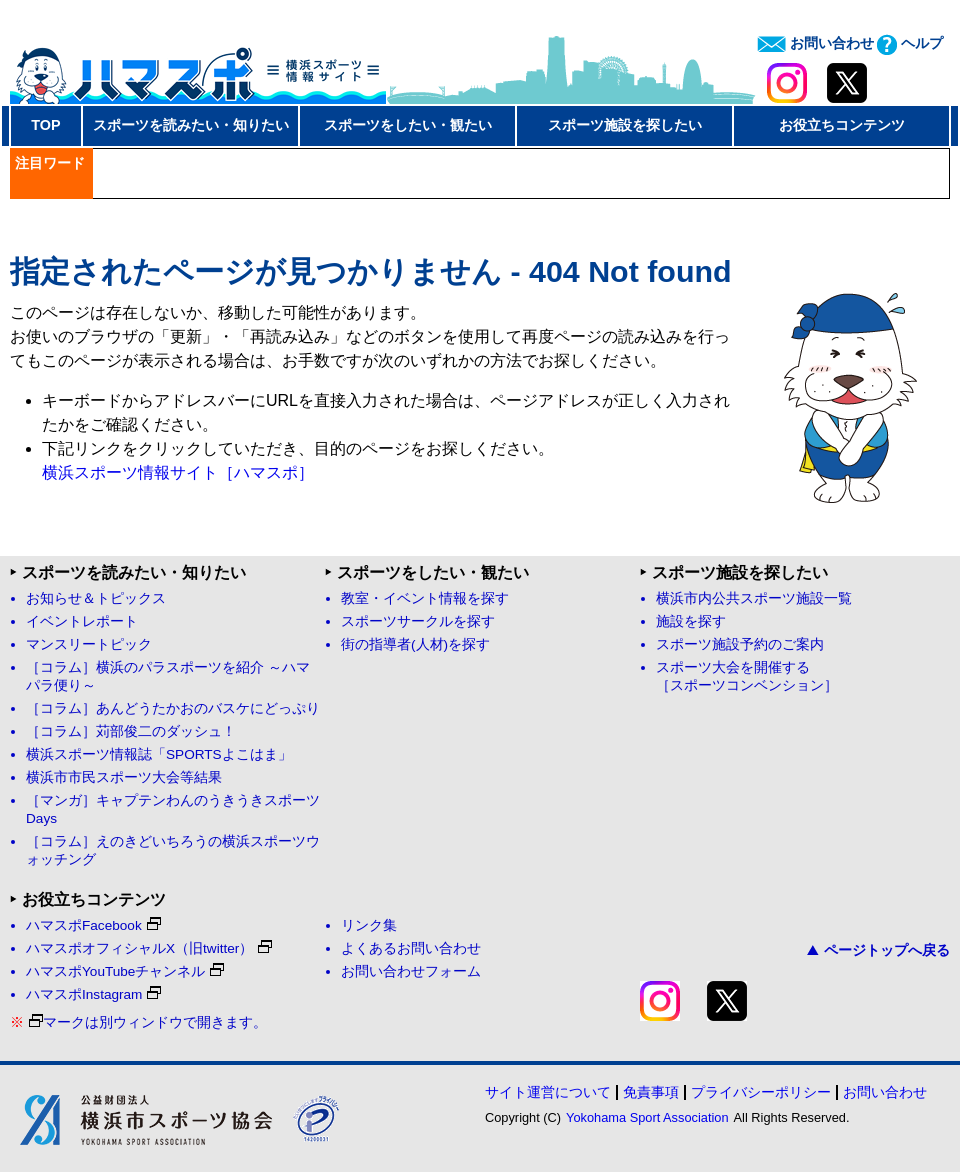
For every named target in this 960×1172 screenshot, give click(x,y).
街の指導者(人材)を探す (415, 644)
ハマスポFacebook (93, 925)
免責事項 (651, 1092)
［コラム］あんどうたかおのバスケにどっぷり (173, 708)
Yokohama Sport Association (647, 1117)
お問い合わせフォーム (411, 971)
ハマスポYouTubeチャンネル (125, 971)
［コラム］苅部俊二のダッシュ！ (131, 731)
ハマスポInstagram (93, 994)
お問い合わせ (815, 43)
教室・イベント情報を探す (425, 598)
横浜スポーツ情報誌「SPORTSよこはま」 (159, 754)
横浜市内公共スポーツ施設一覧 (754, 598)
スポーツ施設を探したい (625, 125)
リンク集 (369, 925)
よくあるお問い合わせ (411, 948)
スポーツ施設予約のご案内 (740, 644)
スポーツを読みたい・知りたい (191, 125)
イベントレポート (82, 621)
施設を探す (691, 621)
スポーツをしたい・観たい (408, 125)
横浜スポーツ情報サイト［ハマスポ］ (178, 472)
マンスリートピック (89, 644)
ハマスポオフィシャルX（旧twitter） (149, 948)
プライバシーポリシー (761, 1092)
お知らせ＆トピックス (96, 598)
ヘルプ (910, 43)
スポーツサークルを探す (418, 621)
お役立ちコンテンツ (842, 125)
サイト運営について (548, 1092)
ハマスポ (198, 69)
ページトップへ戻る (878, 950)
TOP (45, 125)
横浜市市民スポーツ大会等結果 (124, 777)
